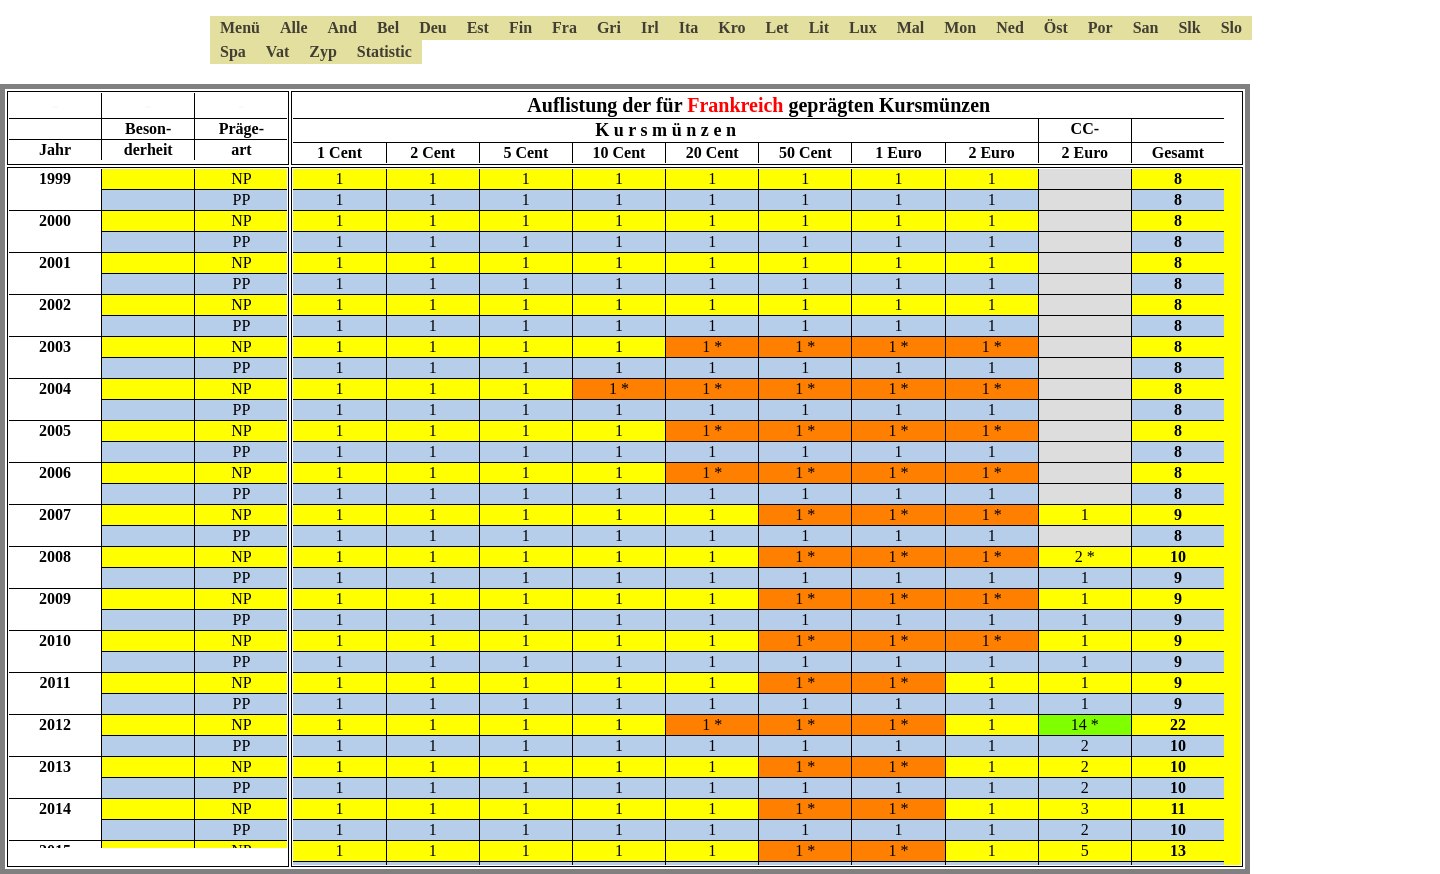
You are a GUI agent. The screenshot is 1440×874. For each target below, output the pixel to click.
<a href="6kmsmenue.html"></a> (720, 40)
